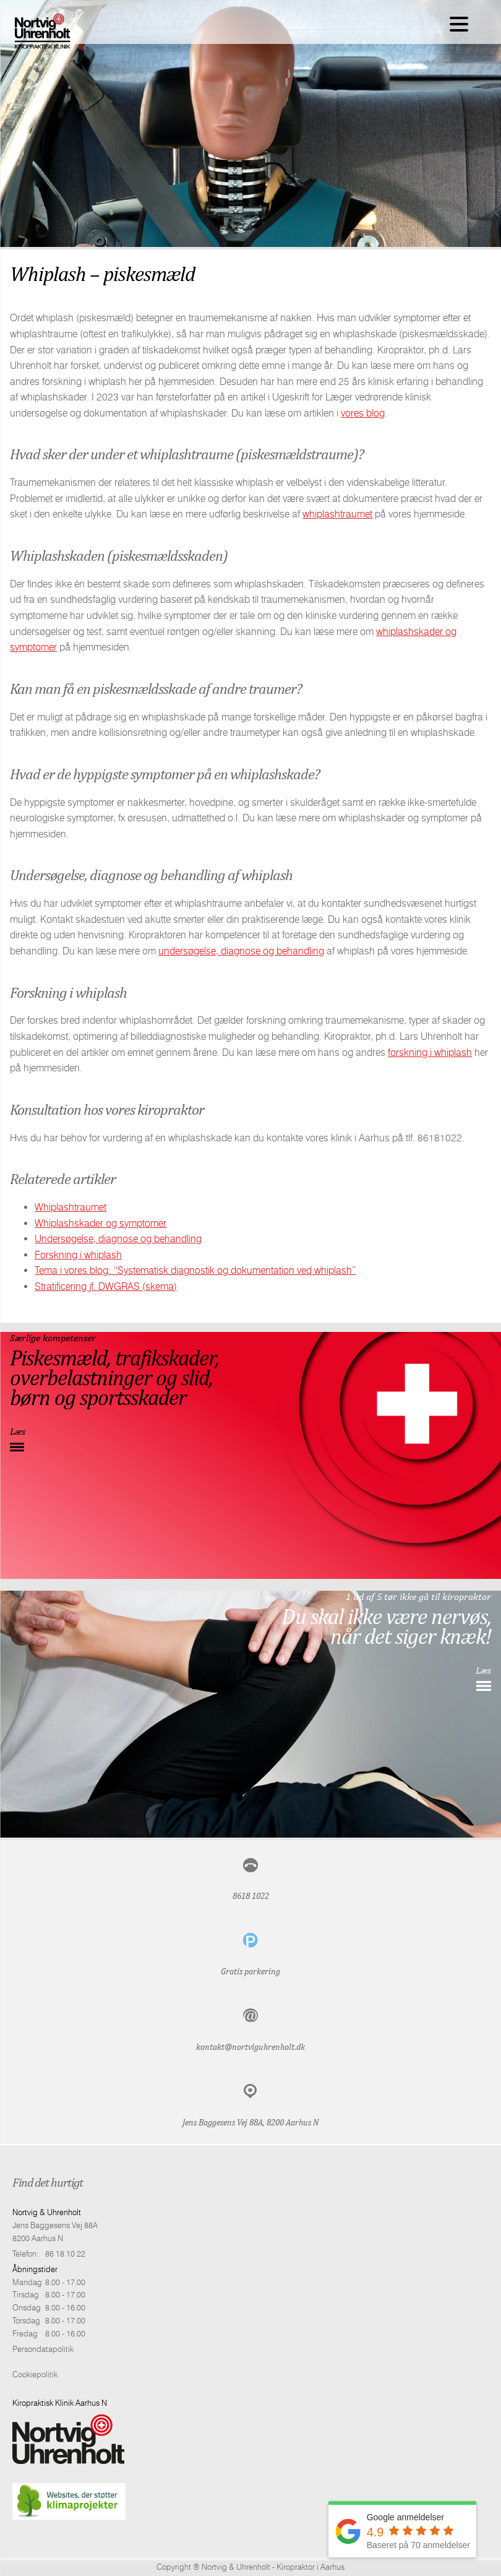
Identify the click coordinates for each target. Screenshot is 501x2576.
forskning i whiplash (430, 1052)
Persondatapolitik (43, 2349)
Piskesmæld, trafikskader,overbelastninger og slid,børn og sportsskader (114, 1377)
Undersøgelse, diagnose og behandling (118, 1239)
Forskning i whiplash (78, 1255)
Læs (17, 1431)
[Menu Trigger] (459, 23)
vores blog (363, 413)
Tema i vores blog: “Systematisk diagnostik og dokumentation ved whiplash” (195, 1270)
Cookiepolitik (35, 2374)
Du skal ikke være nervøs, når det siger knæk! (386, 1626)
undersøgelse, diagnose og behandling (241, 951)
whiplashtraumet (337, 514)
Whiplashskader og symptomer (100, 1223)
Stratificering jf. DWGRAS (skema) (106, 1286)
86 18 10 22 (65, 2253)
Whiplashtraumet (70, 1207)
